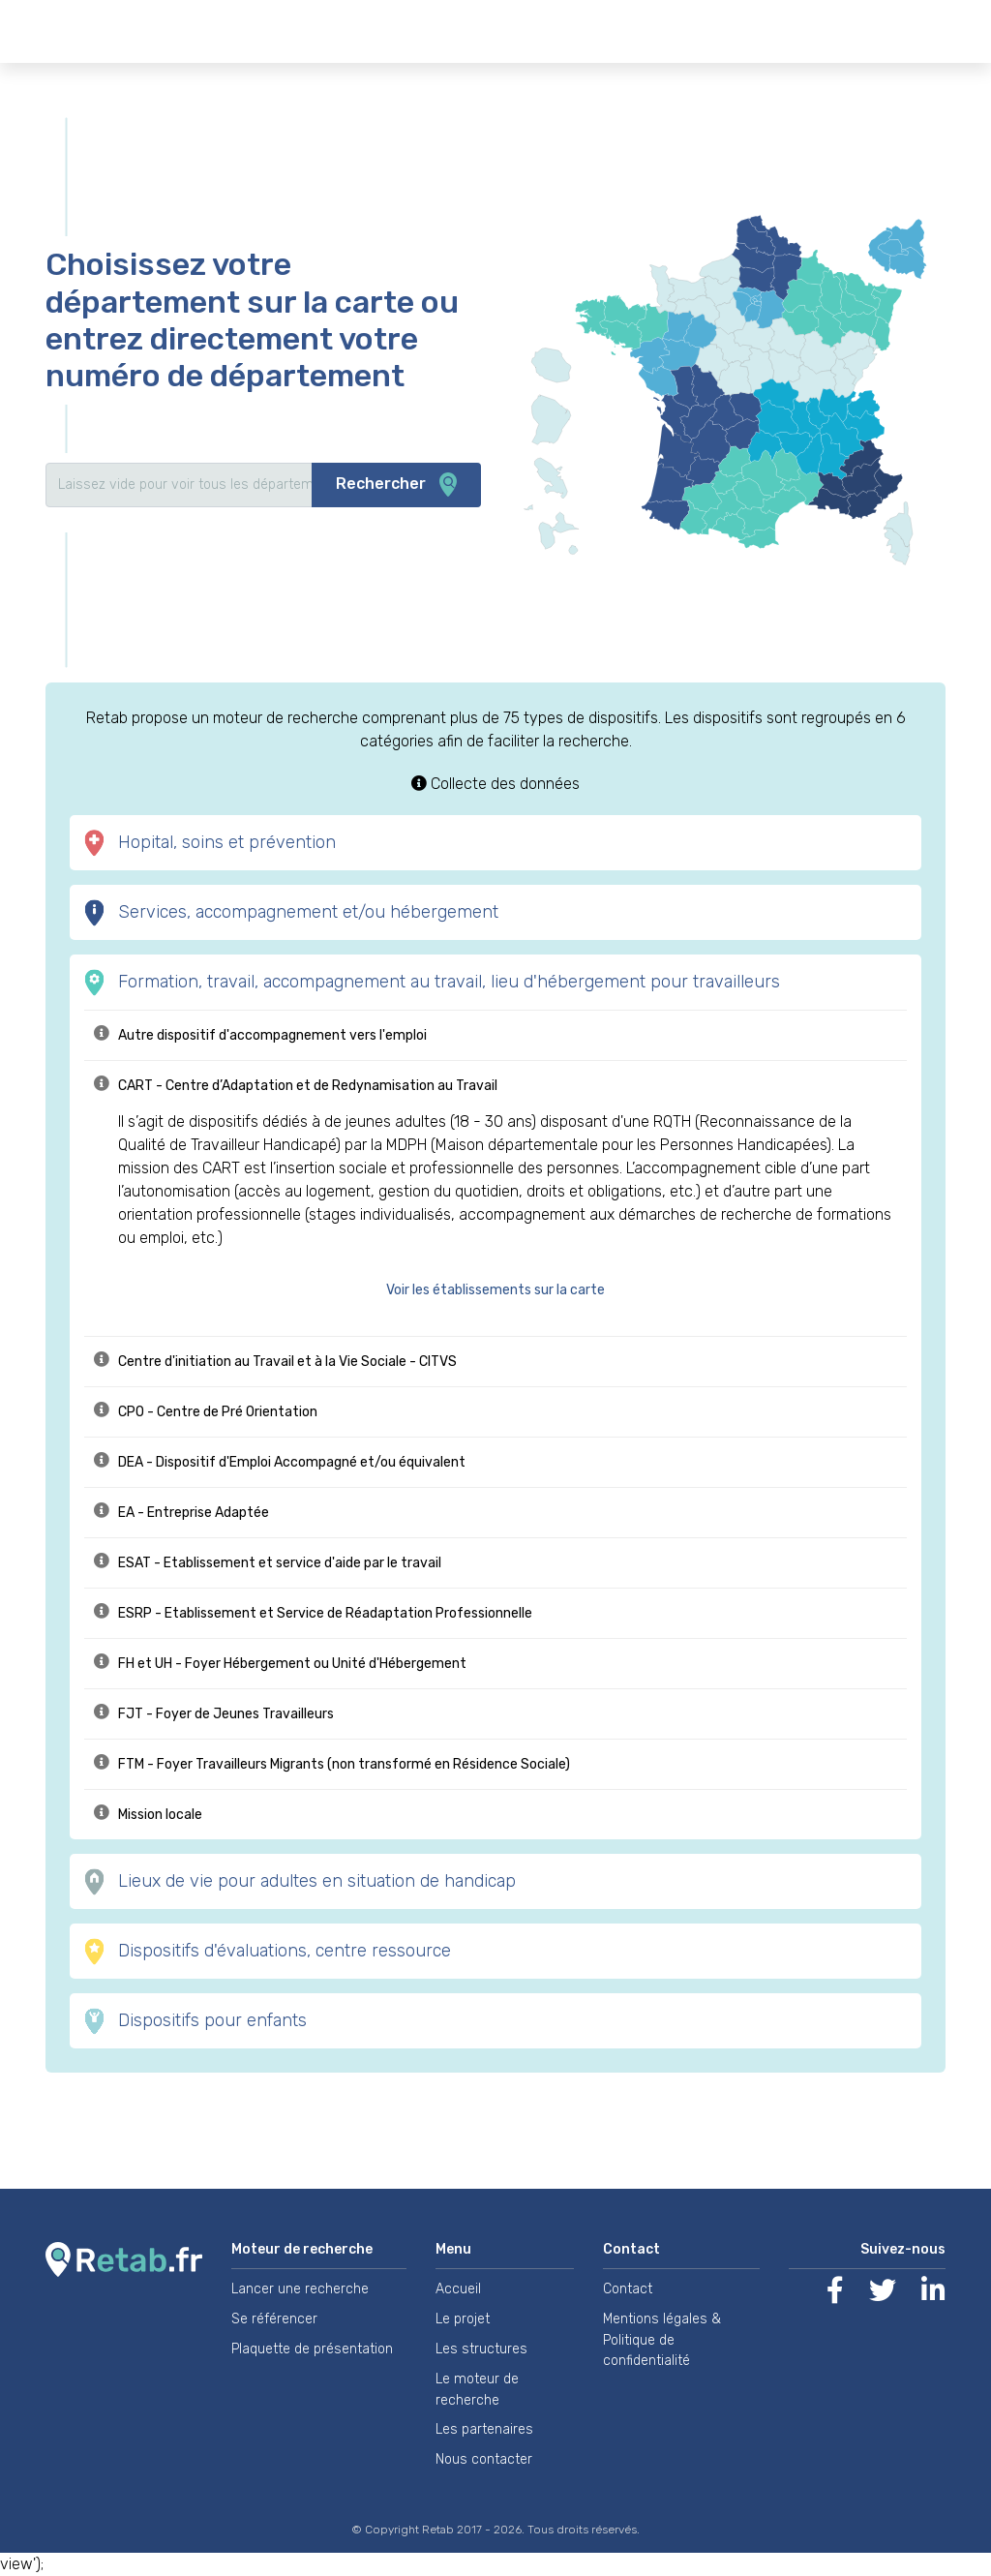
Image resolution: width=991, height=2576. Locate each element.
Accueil (458, 2289)
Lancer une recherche (300, 2289)
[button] (505, 1290)
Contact (627, 2289)
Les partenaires (484, 2429)
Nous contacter (483, 2459)
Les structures (481, 2349)
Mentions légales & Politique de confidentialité (662, 2340)
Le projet (462, 2319)
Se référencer (274, 2319)
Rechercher (396, 485)
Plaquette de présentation (312, 2349)
